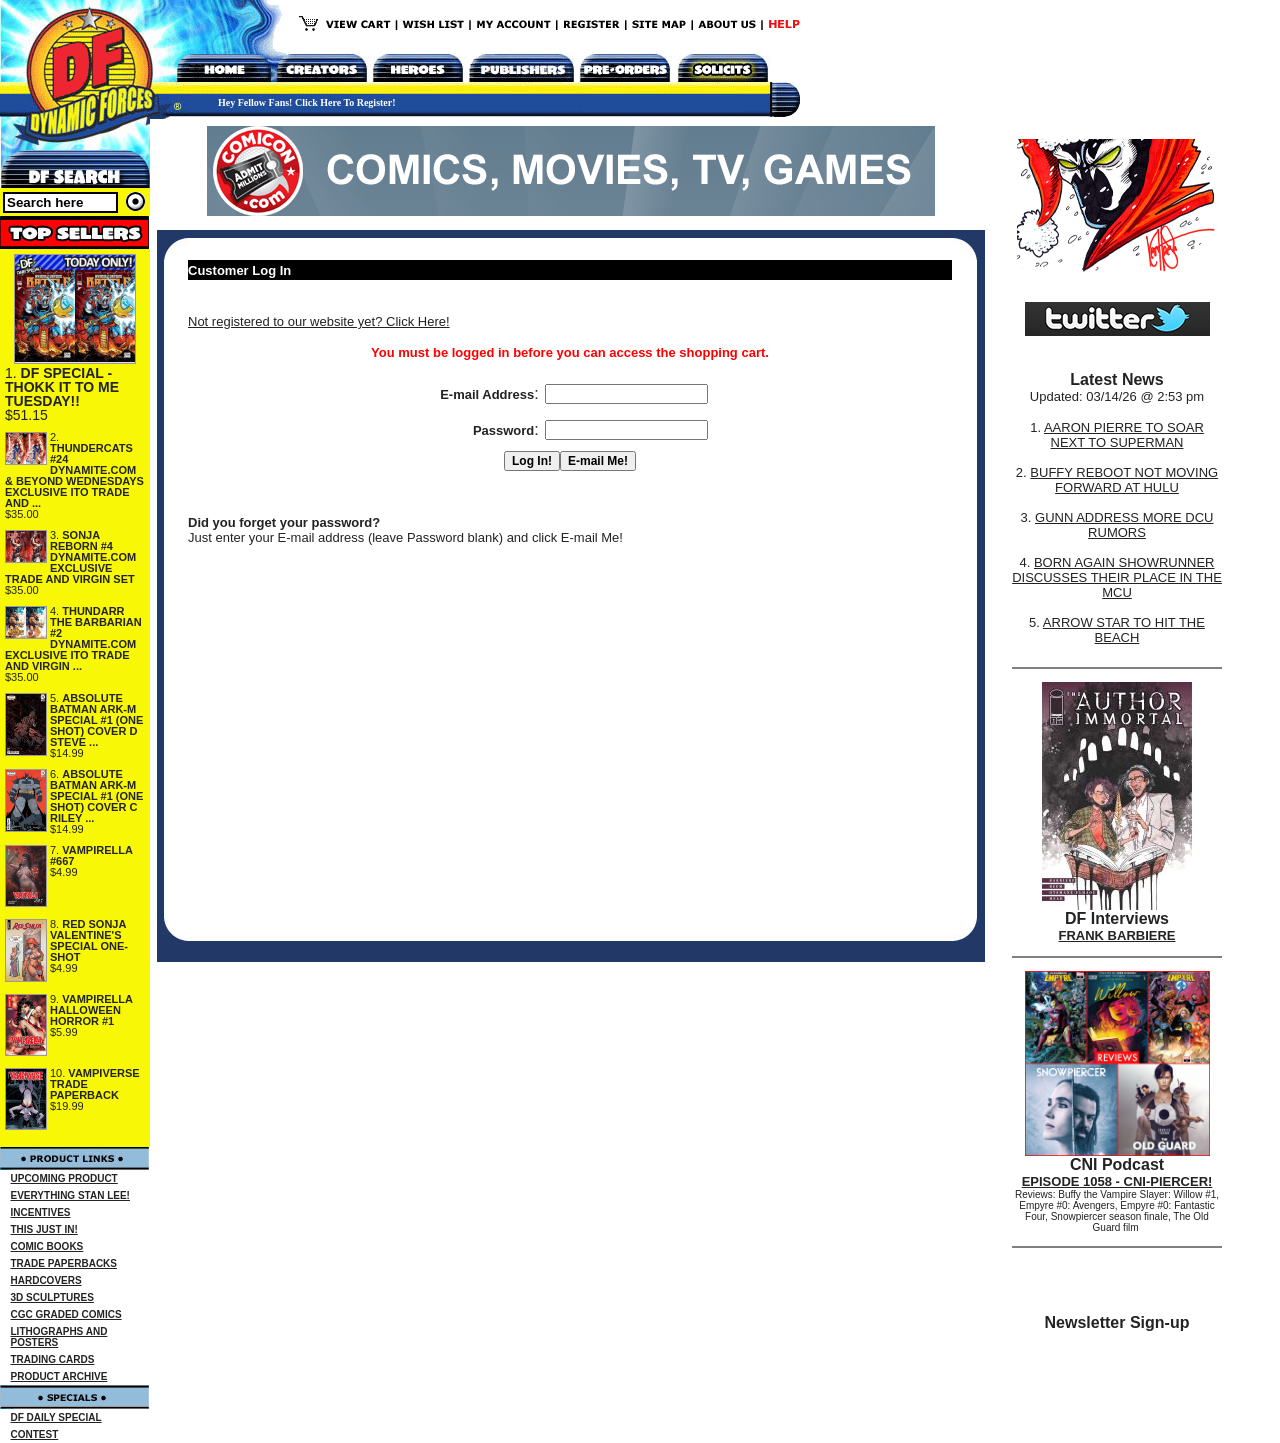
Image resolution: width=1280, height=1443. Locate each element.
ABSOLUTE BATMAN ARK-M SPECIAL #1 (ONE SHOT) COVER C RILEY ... (96, 796)
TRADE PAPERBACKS (64, 1263)
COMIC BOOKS (47, 1246)
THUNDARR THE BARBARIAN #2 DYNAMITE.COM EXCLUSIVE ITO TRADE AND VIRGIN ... (73, 638)
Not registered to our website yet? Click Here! (319, 321)
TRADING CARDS (53, 1359)
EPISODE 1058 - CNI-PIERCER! (1117, 1181)
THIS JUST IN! (44, 1229)
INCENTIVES (41, 1212)
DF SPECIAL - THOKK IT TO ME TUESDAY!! (62, 387)
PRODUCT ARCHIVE (59, 1376)
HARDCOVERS (46, 1280)
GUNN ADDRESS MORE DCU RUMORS (1124, 525)
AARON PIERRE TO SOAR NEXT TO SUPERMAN (1124, 435)
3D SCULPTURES (52, 1297)
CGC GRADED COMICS (66, 1314)
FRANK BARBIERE (1117, 935)
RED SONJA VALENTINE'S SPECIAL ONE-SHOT (89, 940)
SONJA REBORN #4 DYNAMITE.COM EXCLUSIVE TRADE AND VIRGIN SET (70, 557)
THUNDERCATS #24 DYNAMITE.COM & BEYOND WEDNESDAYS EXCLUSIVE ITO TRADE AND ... (74, 475)
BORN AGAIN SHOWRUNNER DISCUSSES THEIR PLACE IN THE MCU (1117, 577)
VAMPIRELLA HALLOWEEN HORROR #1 (91, 1010)
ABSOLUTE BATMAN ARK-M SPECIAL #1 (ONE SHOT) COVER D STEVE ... (96, 720)
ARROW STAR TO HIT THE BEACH (1124, 630)
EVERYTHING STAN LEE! (70, 1195)
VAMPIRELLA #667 (91, 855)
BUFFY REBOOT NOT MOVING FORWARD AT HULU (1124, 480)
